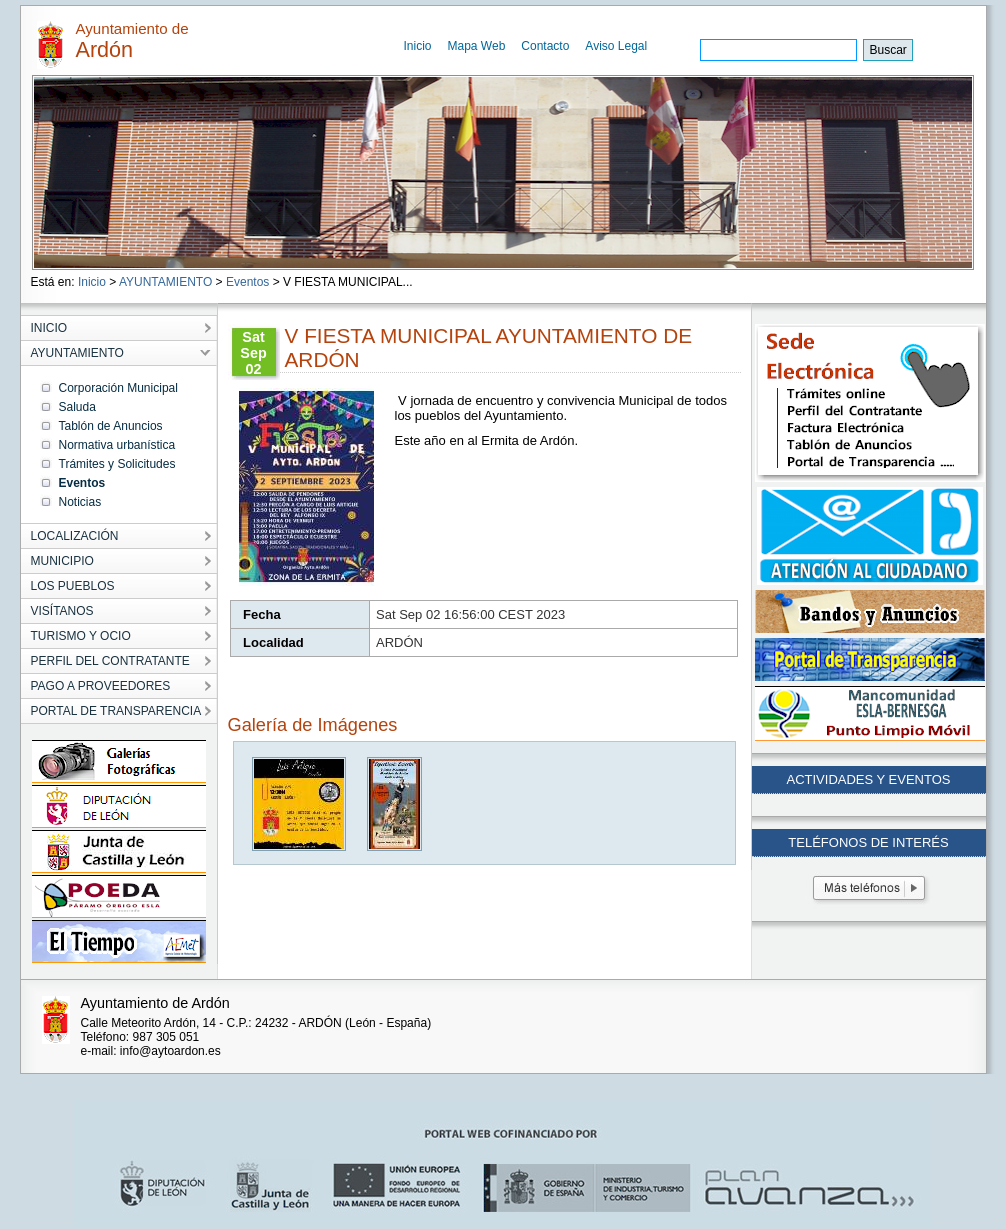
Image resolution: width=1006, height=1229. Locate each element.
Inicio (418, 46)
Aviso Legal (616, 46)
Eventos (247, 282)
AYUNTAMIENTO (165, 282)
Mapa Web (477, 46)
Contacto (545, 46)
